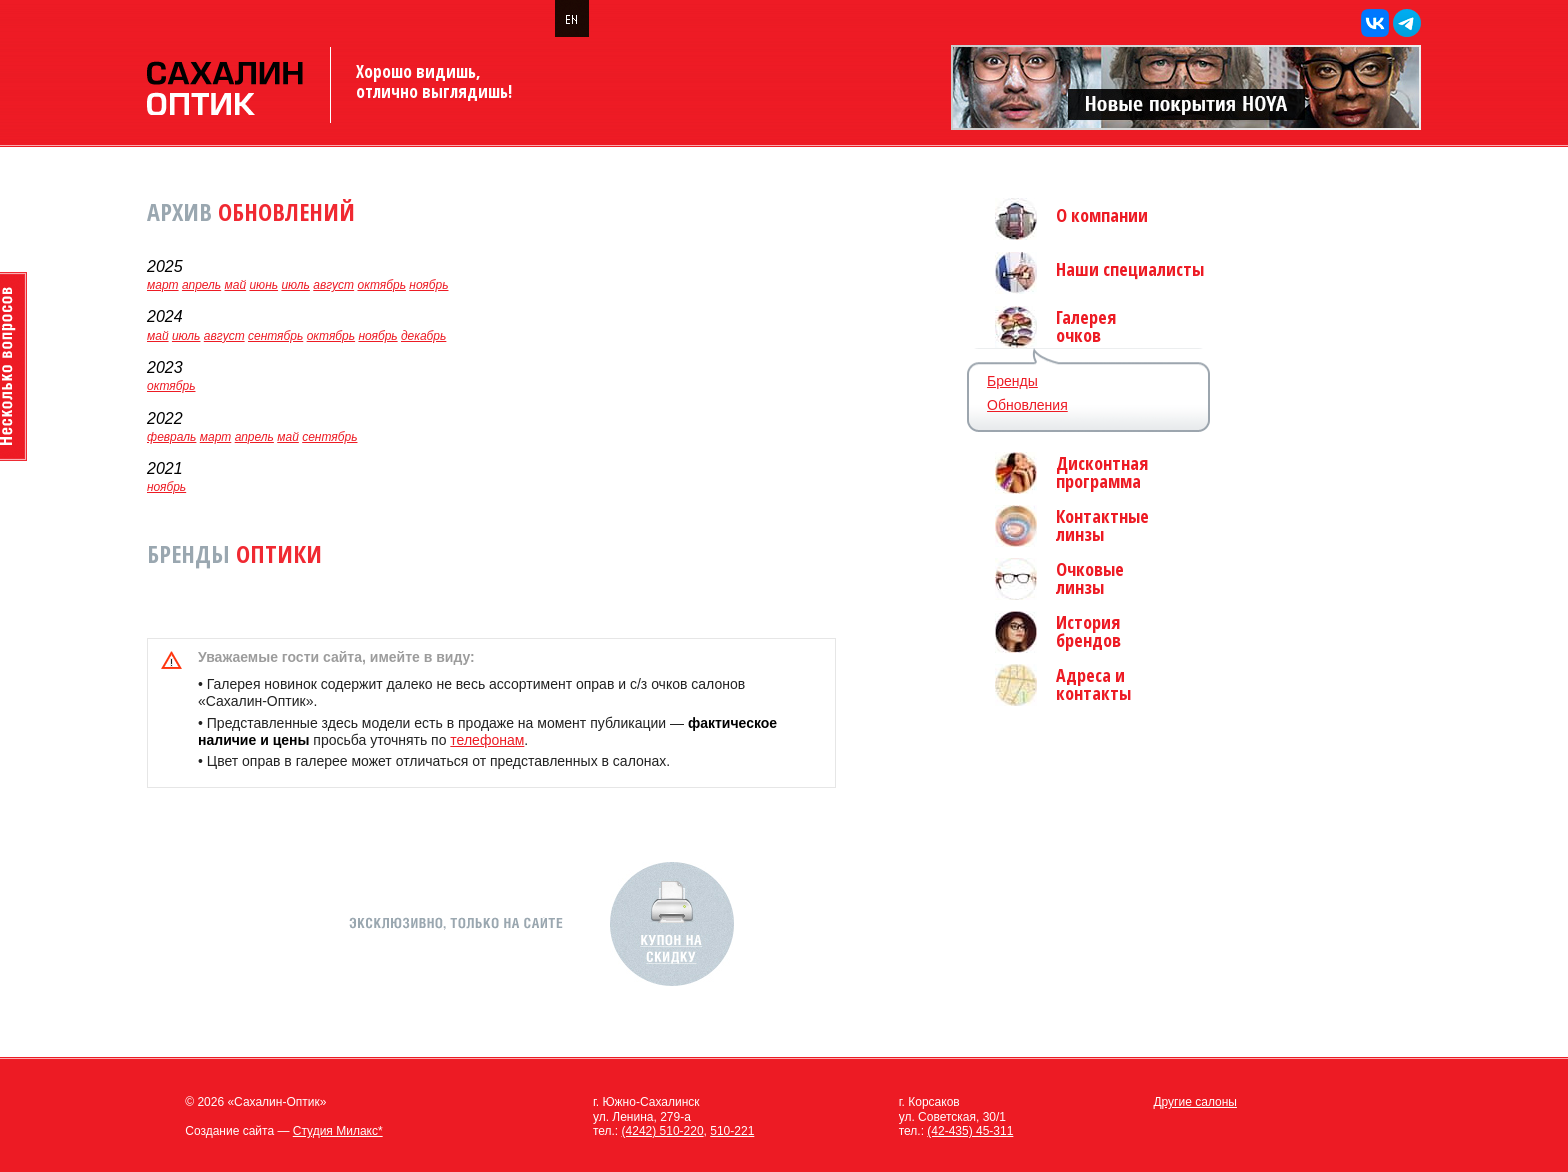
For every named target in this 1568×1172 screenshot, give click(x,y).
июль (295, 285)
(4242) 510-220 (663, 1131)
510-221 (732, 1131)
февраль (171, 437)
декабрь (423, 336)
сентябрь (275, 336)
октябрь (381, 285)
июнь (263, 285)
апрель (201, 285)
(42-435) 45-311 (970, 1131)
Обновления (1027, 405)
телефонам (487, 740)
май (236, 285)
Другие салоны (1195, 1102)
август (333, 285)
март (163, 285)
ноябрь (428, 285)
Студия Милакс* (338, 1131)
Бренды (1012, 381)
